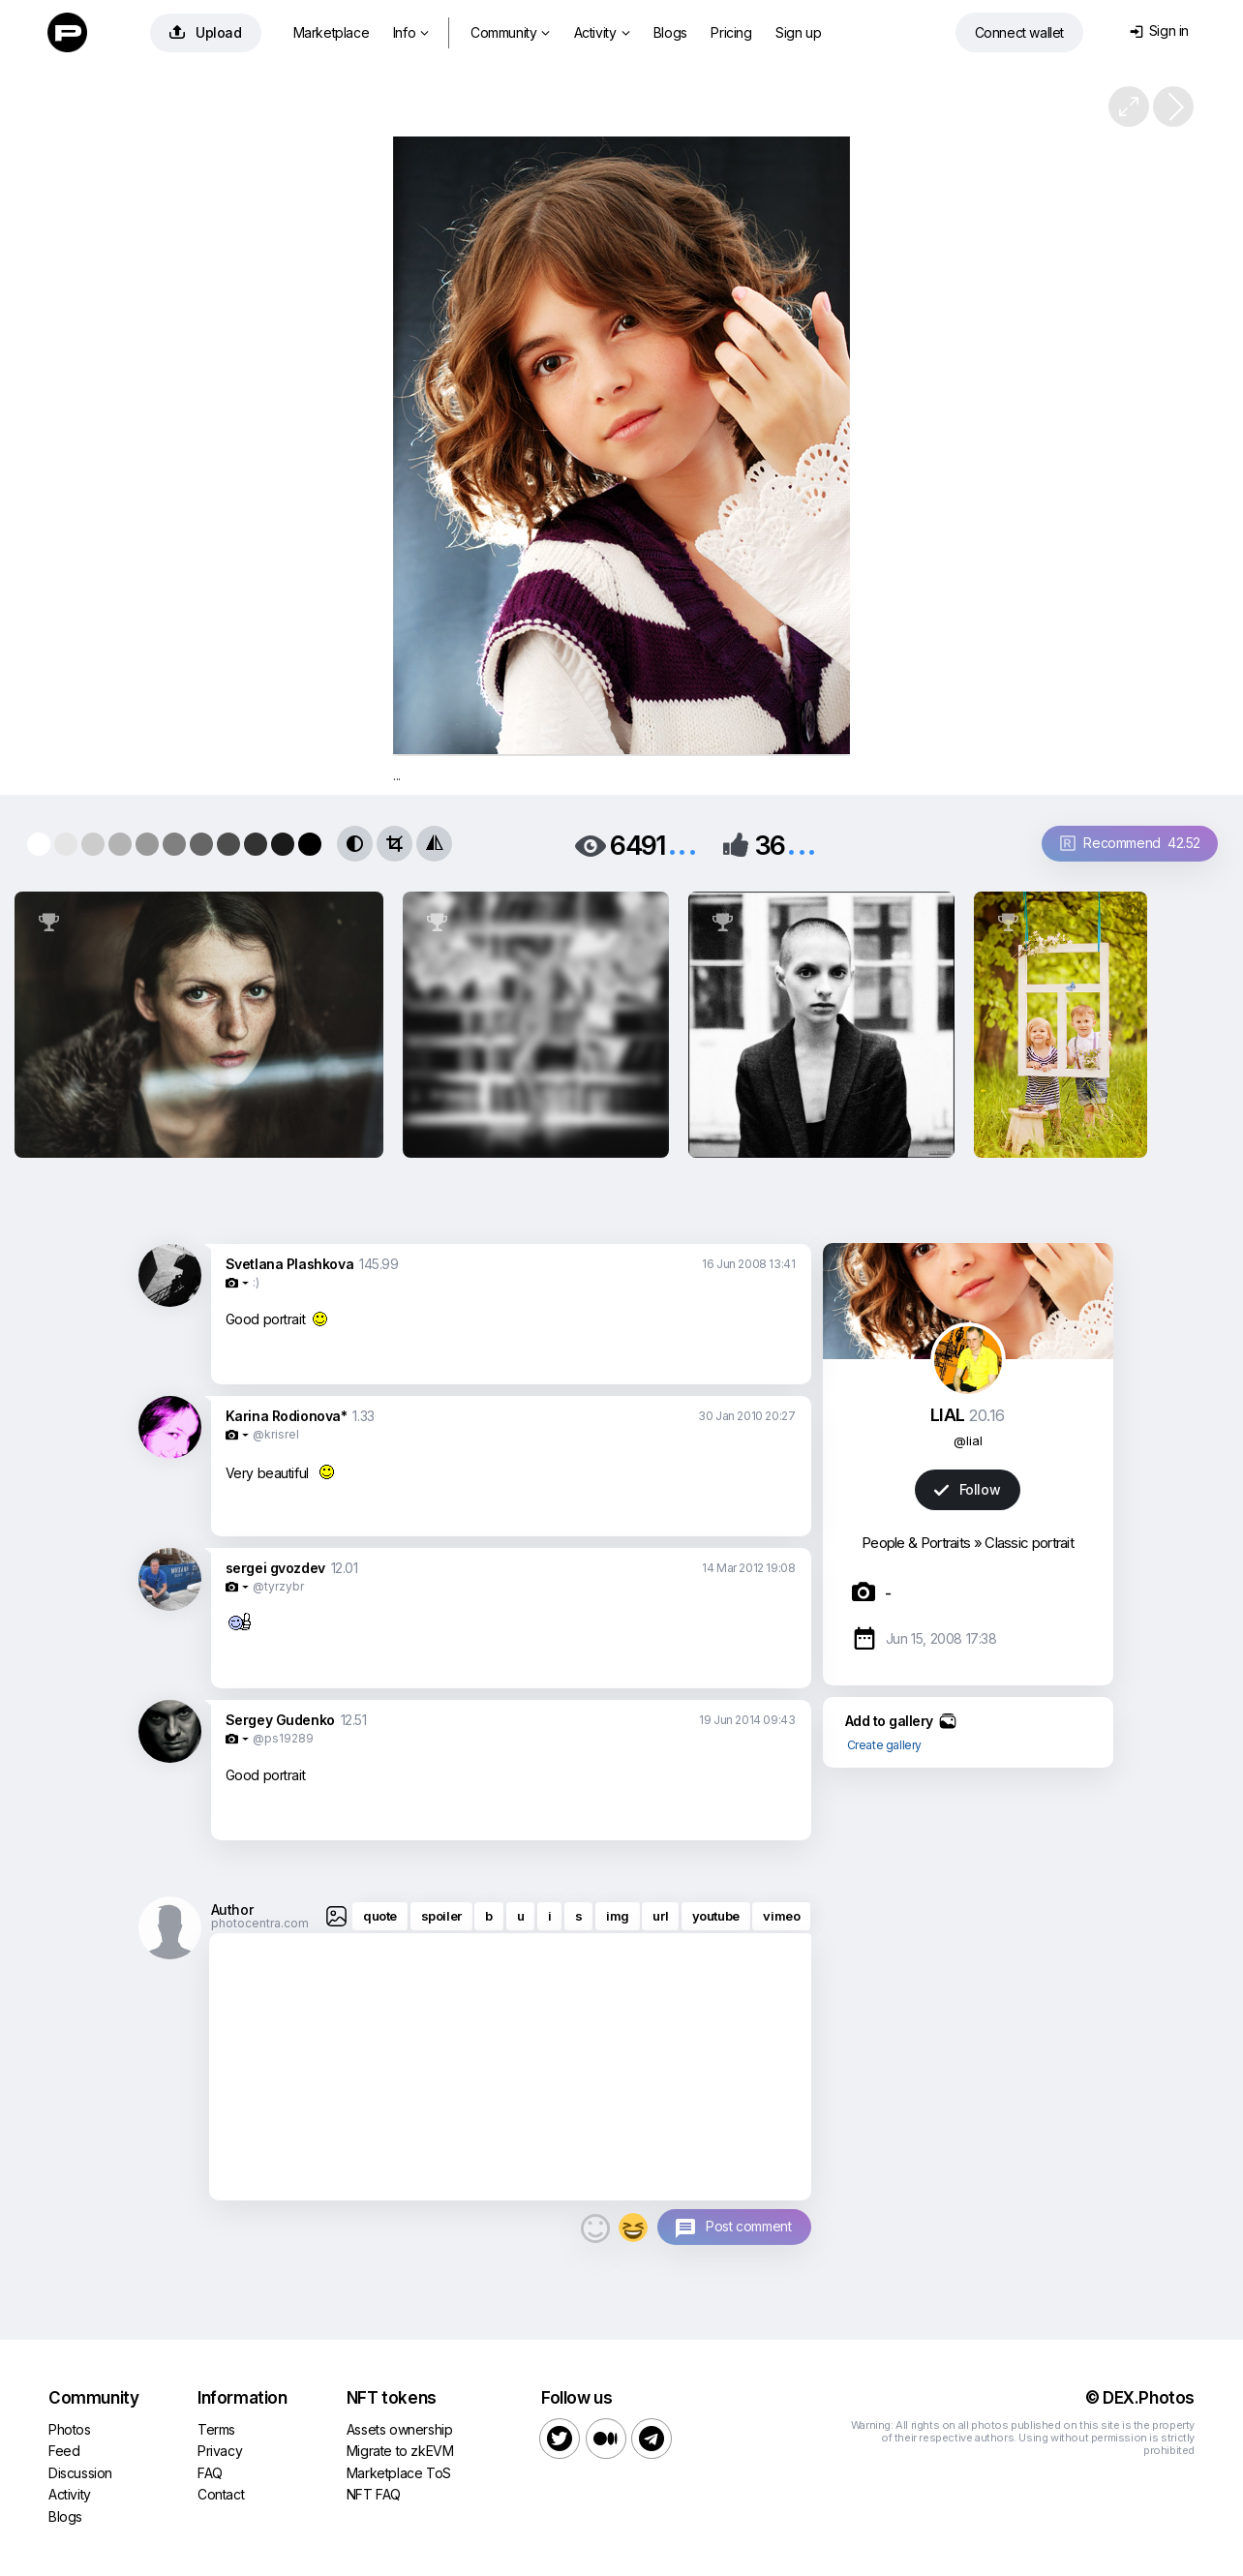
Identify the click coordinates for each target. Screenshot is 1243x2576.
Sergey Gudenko (280, 1720)
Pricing (731, 32)
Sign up (798, 32)
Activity (601, 32)
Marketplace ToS (399, 2473)
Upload (205, 32)
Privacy (219, 2450)
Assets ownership (400, 2429)
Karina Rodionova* (287, 1416)
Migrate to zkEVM (400, 2450)
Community (510, 32)
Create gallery (884, 1745)
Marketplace (331, 32)
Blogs (670, 32)
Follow (967, 1489)
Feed (63, 2450)
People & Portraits (916, 1542)
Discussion (80, 2473)
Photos (69, 2429)
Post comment (748, 2226)
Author (232, 1909)
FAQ (210, 2473)
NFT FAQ (374, 2494)
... (682, 844)
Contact (220, 2494)
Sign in (1159, 30)
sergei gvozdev (275, 1568)
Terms (216, 2429)
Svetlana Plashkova (290, 1264)
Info (411, 32)
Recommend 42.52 (1130, 842)
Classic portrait (1029, 1542)
